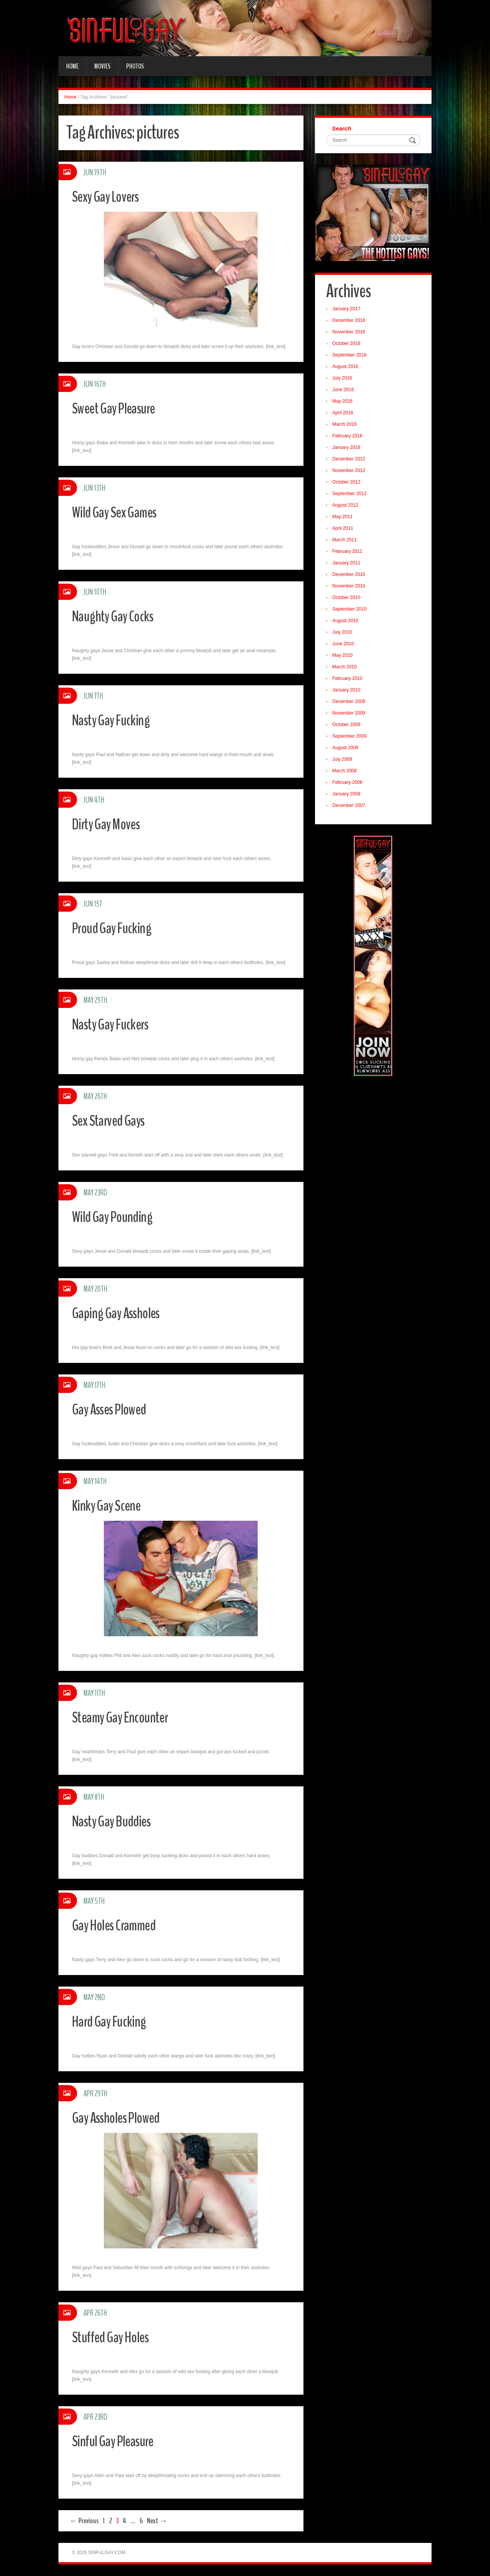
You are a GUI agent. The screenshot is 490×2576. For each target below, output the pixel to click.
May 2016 (345, 403)
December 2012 (351, 461)
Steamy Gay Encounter (126, 1717)
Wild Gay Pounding (118, 1216)
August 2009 (347, 749)
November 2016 (351, 333)
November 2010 (351, 588)
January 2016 (349, 449)
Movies (102, 66)
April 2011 (345, 530)
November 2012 (351, 472)
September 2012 (352, 495)
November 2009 (351, 715)
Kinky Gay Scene (111, 1505)
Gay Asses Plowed (115, 1409)
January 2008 (349, 795)
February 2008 (350, 784)
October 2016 (349, 345)
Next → (157, 2521)
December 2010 (351, 576)
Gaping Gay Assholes (122, 1312)
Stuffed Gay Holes (116, 2336)
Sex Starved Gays (113, 1120)
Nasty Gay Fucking (117, 719)
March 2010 (347, 668)
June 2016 (345, 391)
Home (72, 66)
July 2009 (344, 761)
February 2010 (350, 680)
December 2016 (351, 322)
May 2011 (345, 518)
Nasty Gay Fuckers (116, 1024)
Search (343, 129)
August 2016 (347, 368)
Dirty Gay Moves (111, 823)
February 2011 (350, 553)
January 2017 (349, 310)
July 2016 (344, 380)
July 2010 (344, 634)
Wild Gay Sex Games (120, 512)
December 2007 (351, 807)
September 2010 (352, 611)
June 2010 (345, 645)
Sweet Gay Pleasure (119, 408)
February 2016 (350, 437)
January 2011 (349, 564)
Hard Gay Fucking (114, 2021)
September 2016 (352, 357)
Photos (135, 66)
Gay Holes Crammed (120, 1925)
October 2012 (349, 484)
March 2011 (347, 541)
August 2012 (347, 507)
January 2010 (349, 692)
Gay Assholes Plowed (123, 2117)
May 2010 (345, 657)
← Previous (84, 2521)
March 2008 (347, 772)
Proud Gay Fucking (117, 927)
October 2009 (349, 726)
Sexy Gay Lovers (111, 196)
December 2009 (351, 703)
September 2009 (352, 738)
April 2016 (345, 414)
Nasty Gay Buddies (118, 1821)
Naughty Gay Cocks (118, 616)
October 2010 (349, 599)
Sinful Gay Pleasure (118, 2440)
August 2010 (347, 622)
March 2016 (347, 426)
